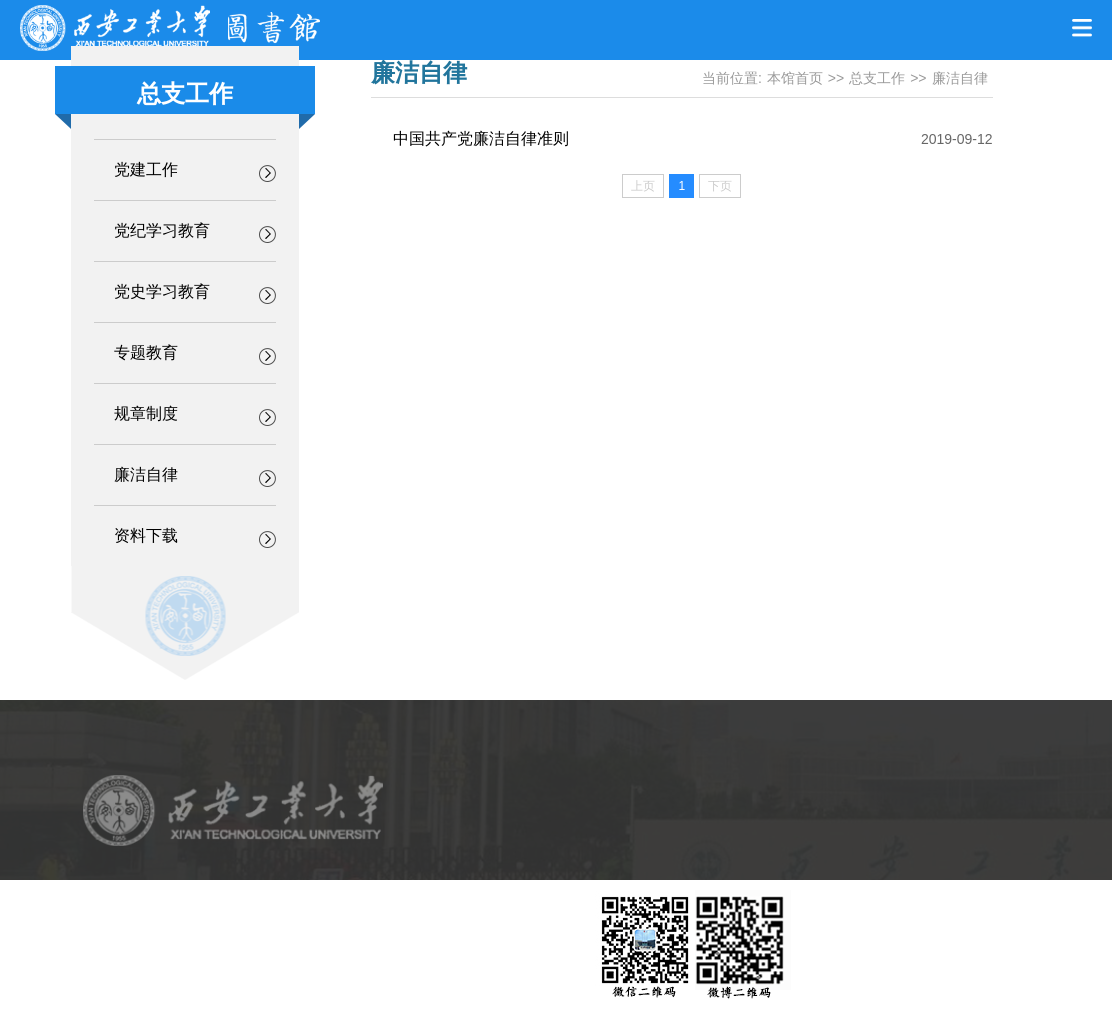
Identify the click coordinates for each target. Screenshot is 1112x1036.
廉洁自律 (146, 474)
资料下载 (146, 535)
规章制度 (146, 413)
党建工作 (146, 169)
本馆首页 (795, 78)
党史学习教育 (162, 291)
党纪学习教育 (162, 230)
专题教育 (146, 352)
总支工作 (877, 78)
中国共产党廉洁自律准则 (481, 138)
